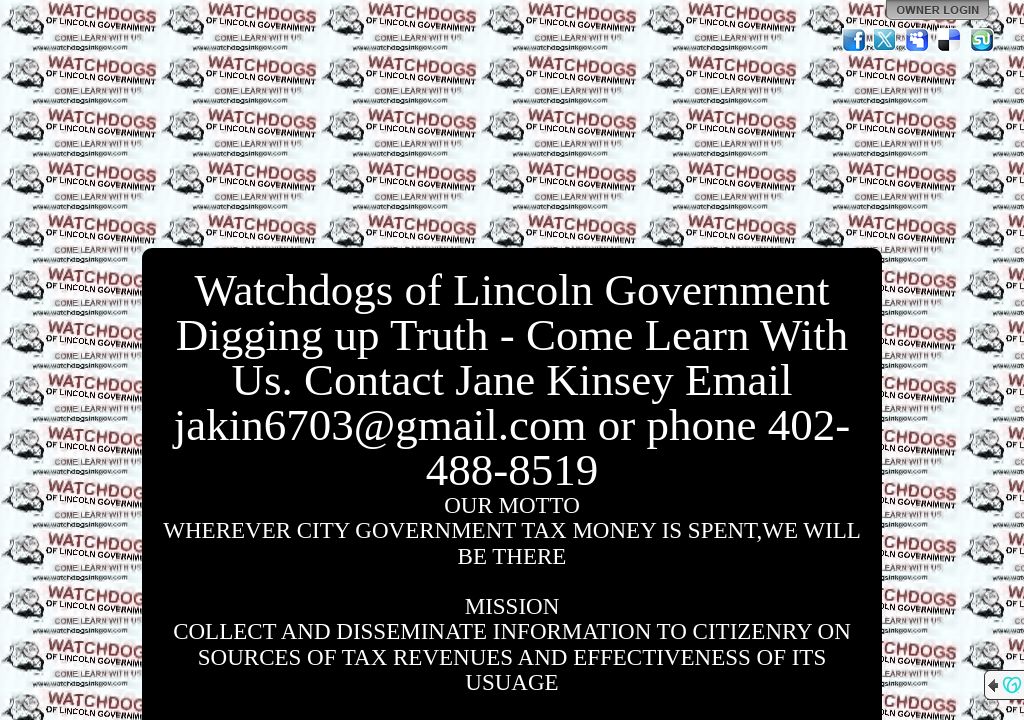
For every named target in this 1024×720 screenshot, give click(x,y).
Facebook (854, 40)
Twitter (886, 40)
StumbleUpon (982, 40)
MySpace (918, 40)
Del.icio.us (950, 40)
